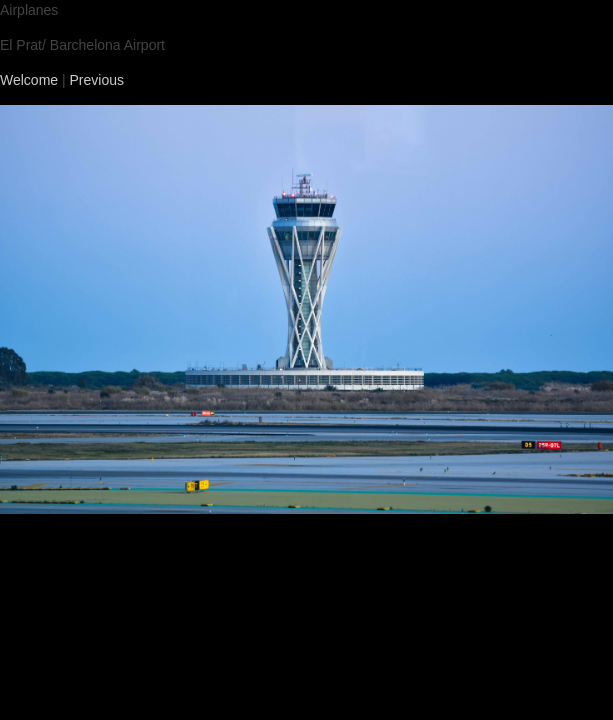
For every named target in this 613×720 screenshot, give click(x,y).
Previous (97, 80)
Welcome (29, 80)
